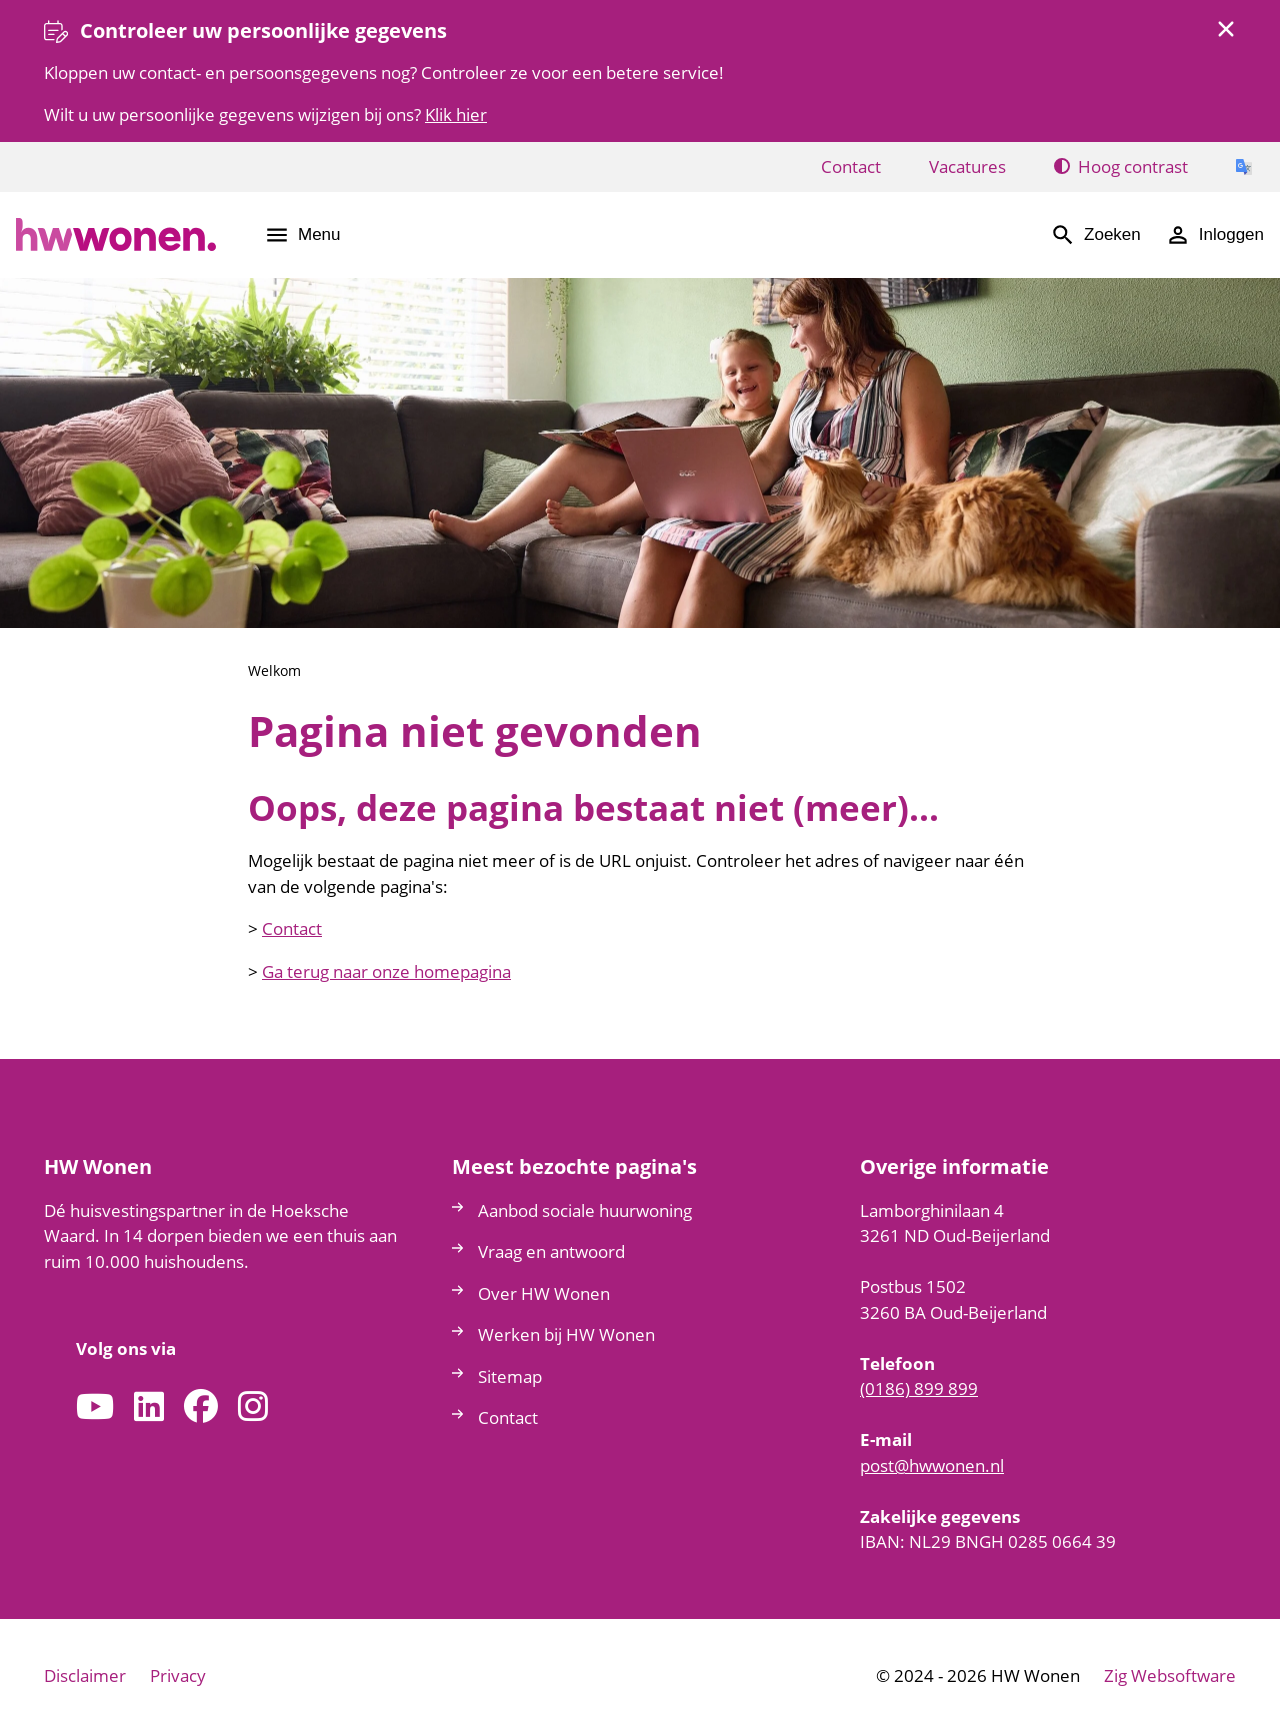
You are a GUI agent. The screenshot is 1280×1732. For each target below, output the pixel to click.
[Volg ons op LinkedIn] (149, 1407)
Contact (292, 928)
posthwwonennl (932, 1465)
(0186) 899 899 (919, 1388)
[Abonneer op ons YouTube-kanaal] (95, 1407)
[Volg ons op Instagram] (253, 1407)
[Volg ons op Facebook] (201, 1407)
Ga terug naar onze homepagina (386, 971)
